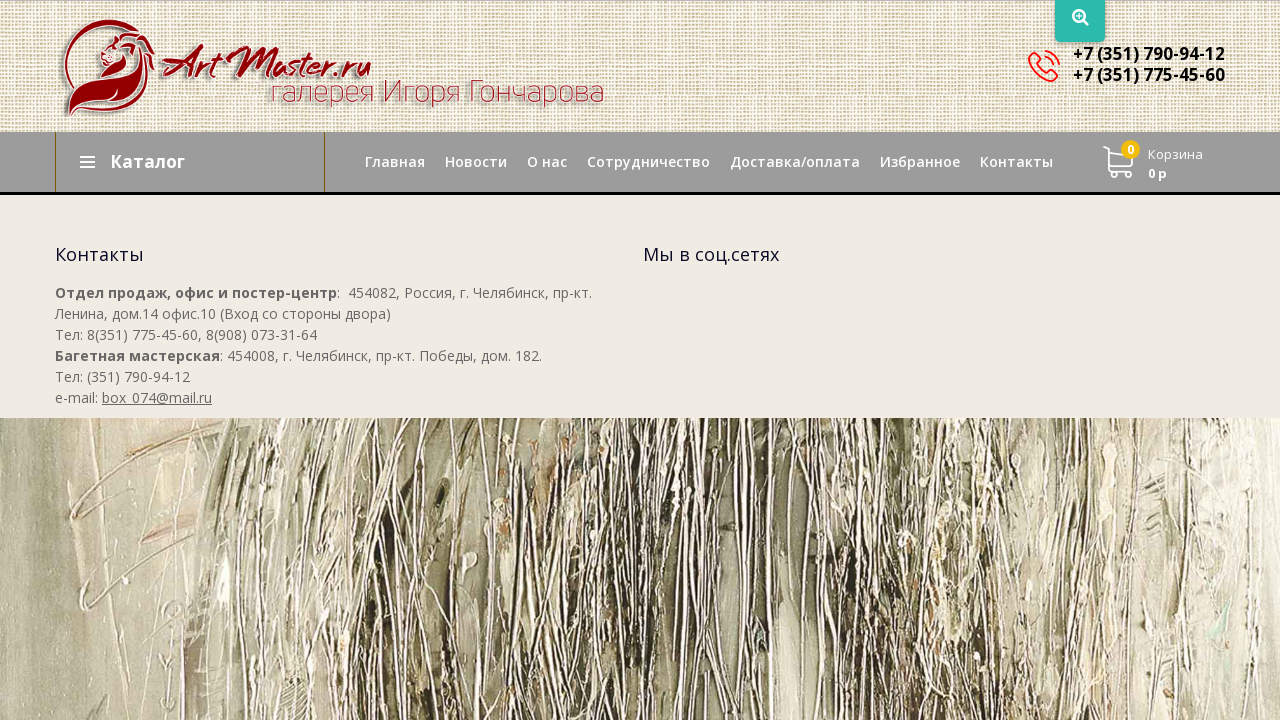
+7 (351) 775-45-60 (1149, 74)
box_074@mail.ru (157, 397)
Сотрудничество (648, 161)
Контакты (1016, 161)
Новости (476, 161)
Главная (395, 161)
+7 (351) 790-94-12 (1149, 53)
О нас (547, 161)
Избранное (920, 161)
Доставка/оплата (795, 161)
